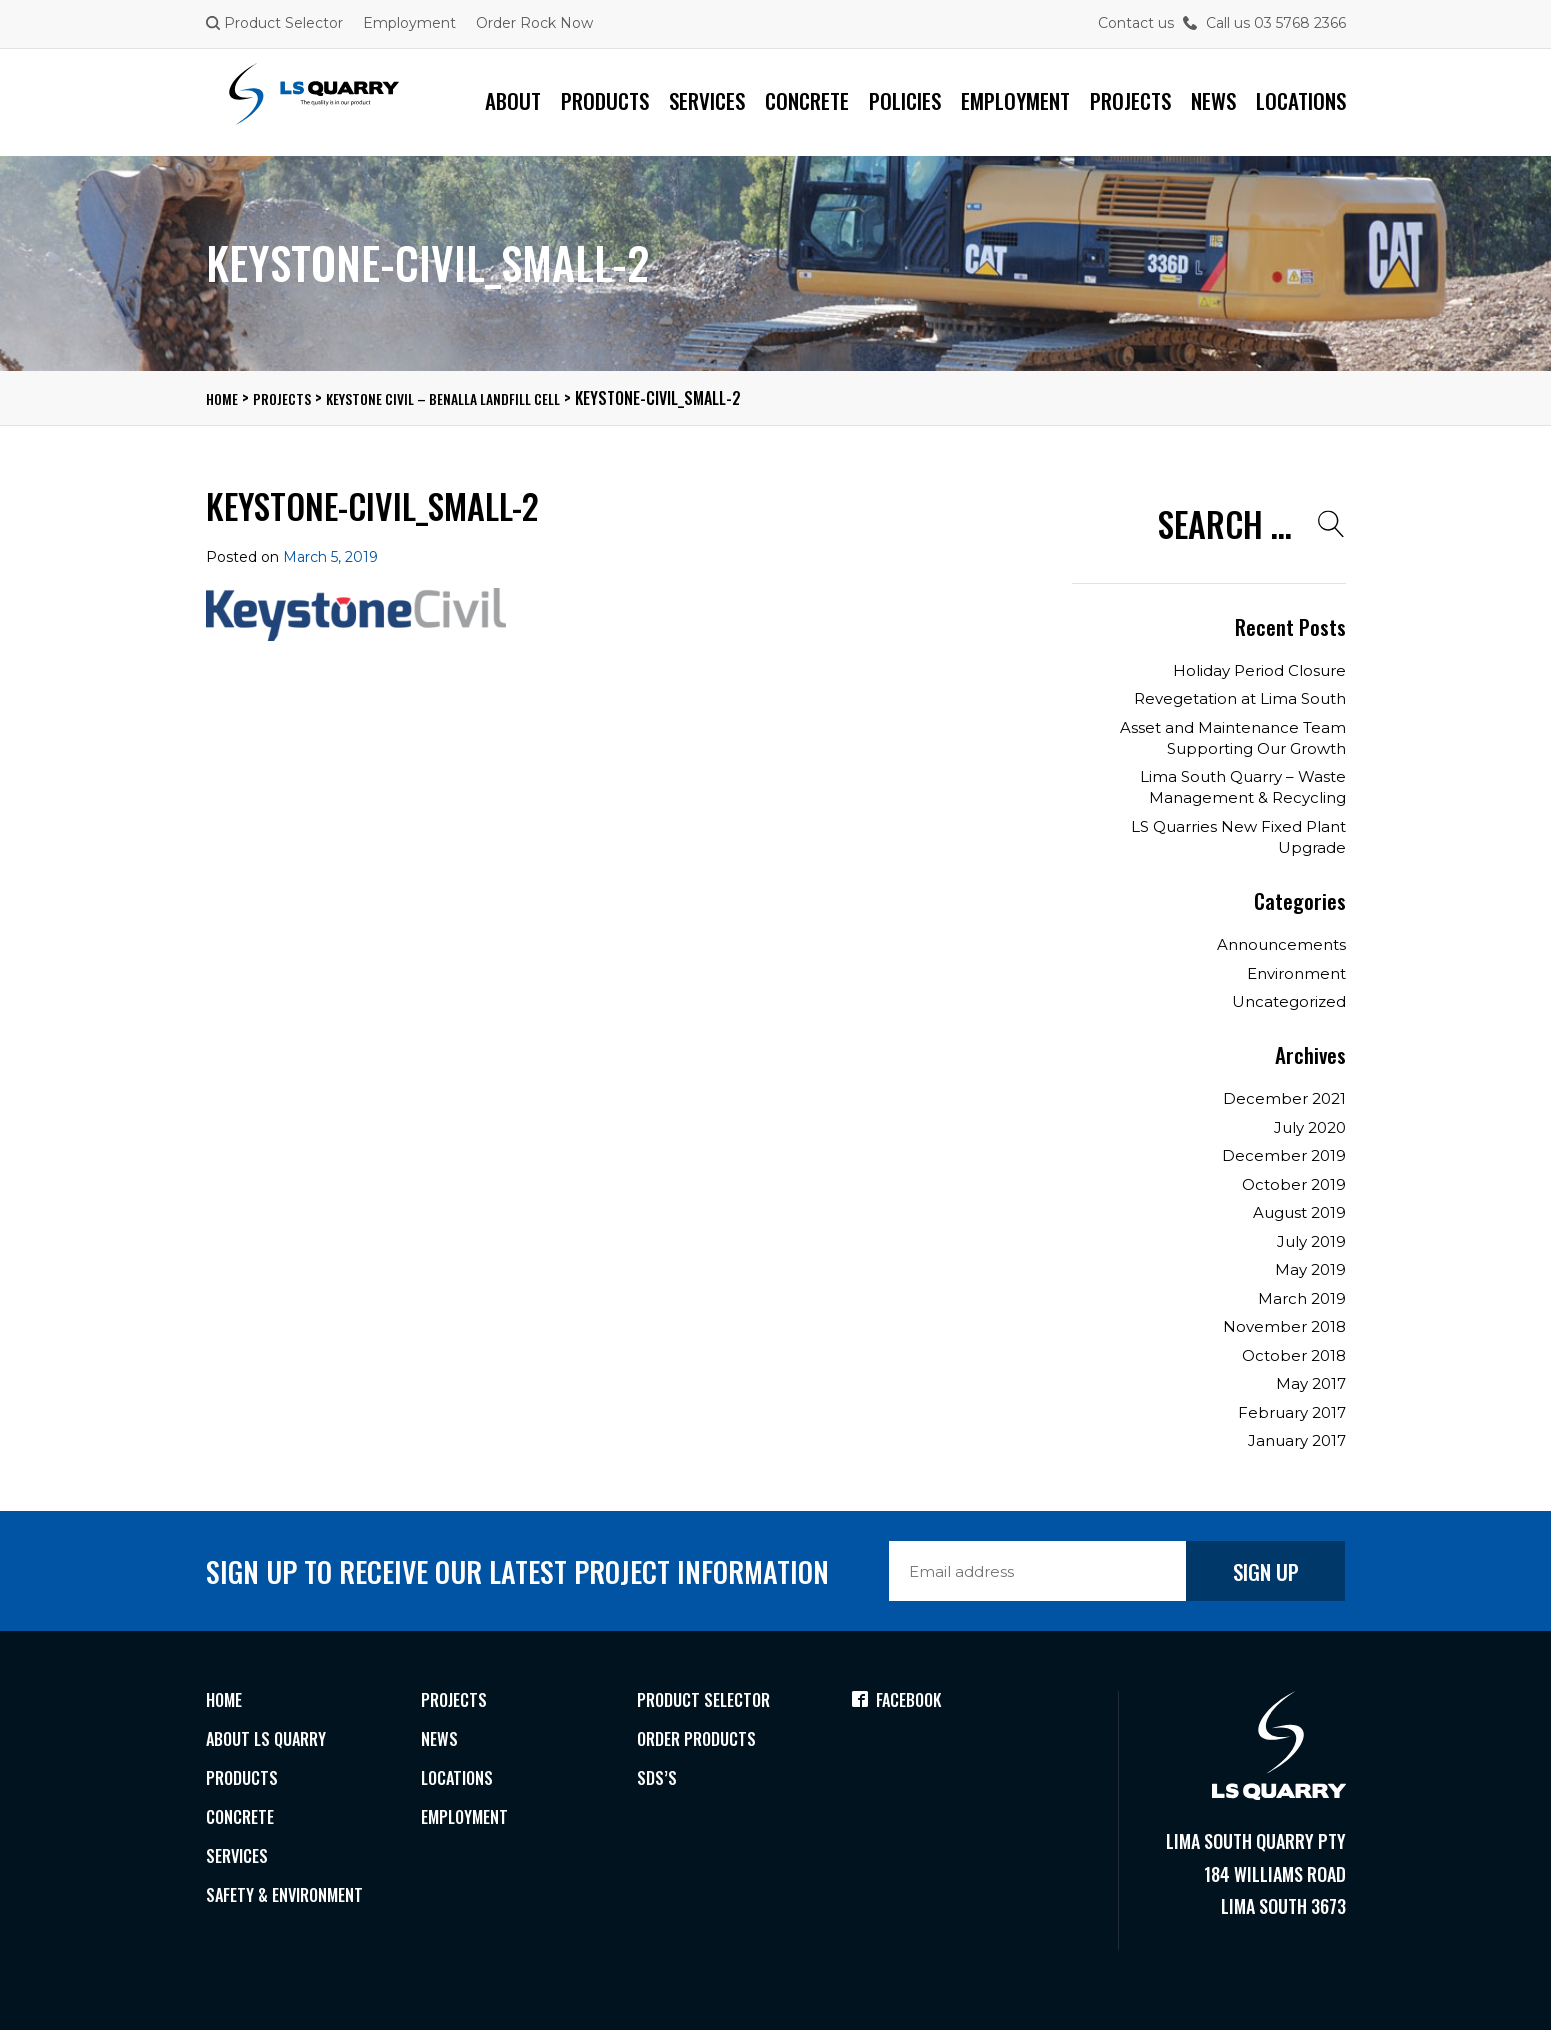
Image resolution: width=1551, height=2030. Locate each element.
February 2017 (1292, 1412)
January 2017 (1297, 1440)
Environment (1296, 973)
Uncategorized (1289, 1001)
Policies (905, 100)
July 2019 (1311, 1241)
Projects (1130, 100)
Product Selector (274, 23)
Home (226, 1701)
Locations (1301, 100)
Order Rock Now (534, 23)
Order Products (702, 1742)
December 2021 (1284, 1098)
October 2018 (1294, 1355)
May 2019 (1310, 1269)
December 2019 (1284, 1155)
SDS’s (657, 1783)
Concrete (807, 100)
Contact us (1136, 23)
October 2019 (1294, 1184)
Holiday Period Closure (1259, 670)
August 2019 (1299, 1212)
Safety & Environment (292, 1906)
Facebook (900, 1701)
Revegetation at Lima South (1240, 698)
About (513, 100)
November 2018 (1284, 1326)
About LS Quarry (271, 1742)
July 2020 (1310, 1127)
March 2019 (1302, 1298)
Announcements (1281, 944)
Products (605, 100)
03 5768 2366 (1300, 23)
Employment (409, 23)
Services (707, 100)
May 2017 (1311, 1383)
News (1213, 100)
